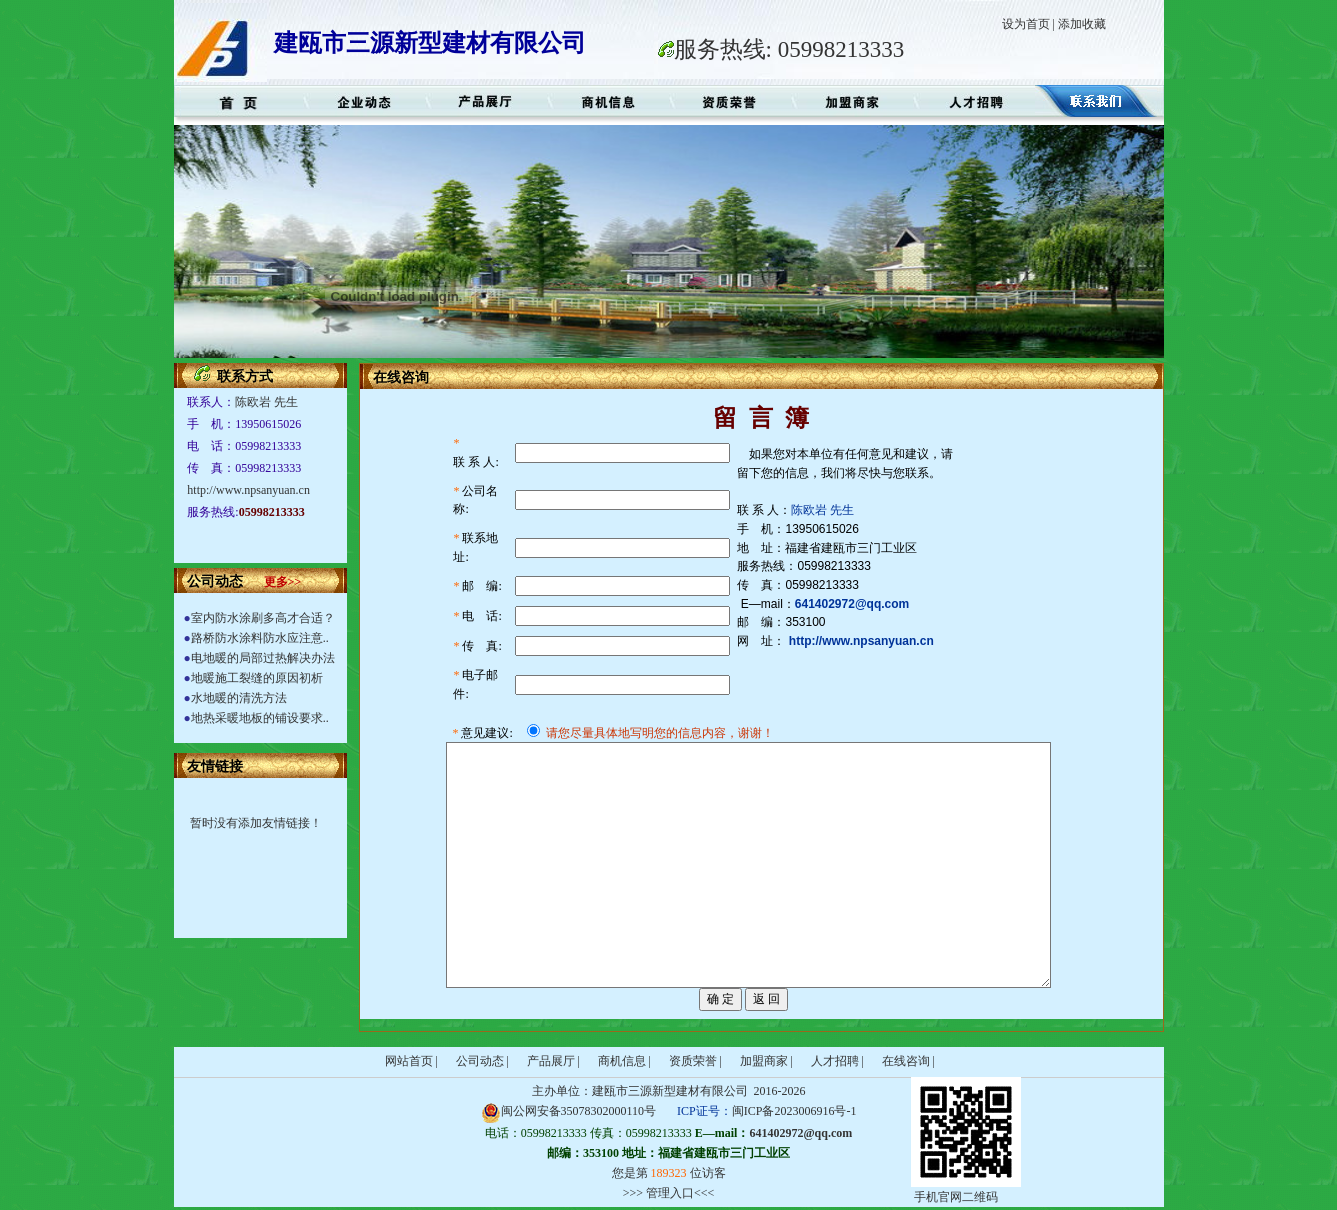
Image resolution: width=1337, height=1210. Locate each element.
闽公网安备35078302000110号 (569, 1111)
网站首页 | (411, 1061)
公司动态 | (482, 1061)
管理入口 (670, 1193)
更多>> (283, 582)
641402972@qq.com (800, 1133)
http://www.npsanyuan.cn (248, 490)
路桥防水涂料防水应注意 (257, 638)
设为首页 (1026, 24)
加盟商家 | (766, 1061)
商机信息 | (624, 1061)
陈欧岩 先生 (266, 402)
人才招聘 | (837, 1061)
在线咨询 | (908, 1061)
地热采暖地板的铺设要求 (257, 718)
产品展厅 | (553, 1061)
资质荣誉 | (695, 1061)
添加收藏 (1082, 24)
